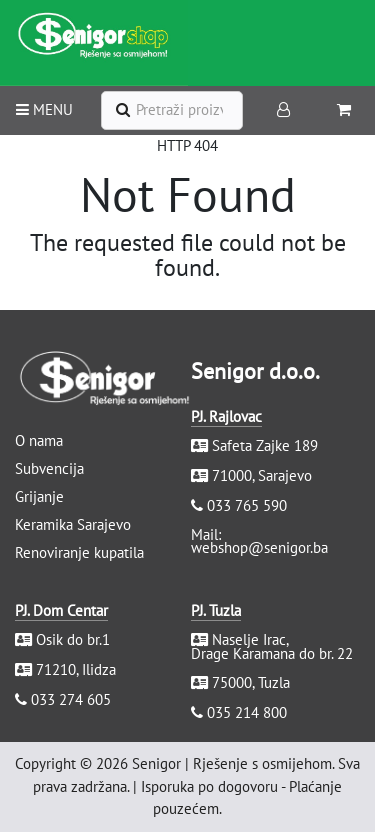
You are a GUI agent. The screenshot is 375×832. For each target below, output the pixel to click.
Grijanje (39, 496)
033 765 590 (247, 505)
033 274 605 (71, 699)
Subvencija (49, 468)
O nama (39, 440)
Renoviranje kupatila (79, 552)
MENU (44, 109)
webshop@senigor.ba (259, 547)
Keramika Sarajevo (73, 524)
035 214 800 (247, 712)
